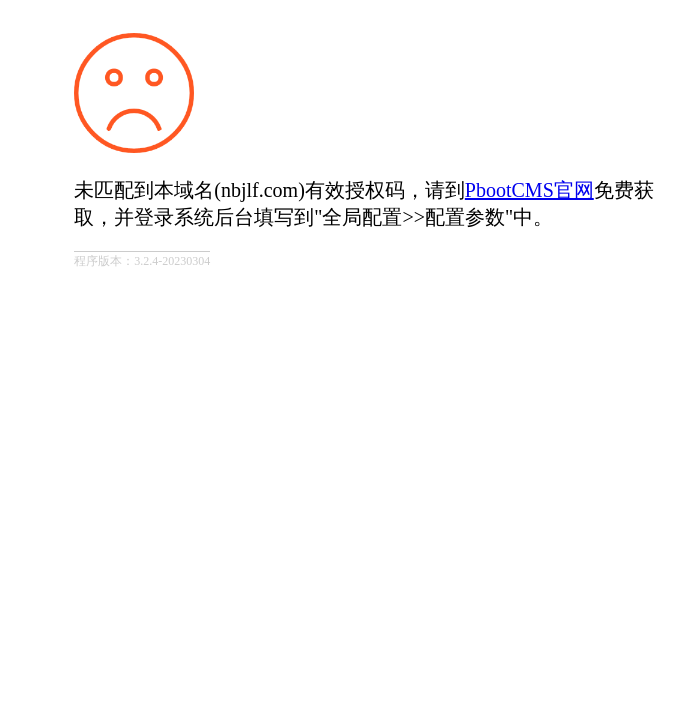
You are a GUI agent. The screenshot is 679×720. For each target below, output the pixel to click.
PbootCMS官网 (529, 190)
